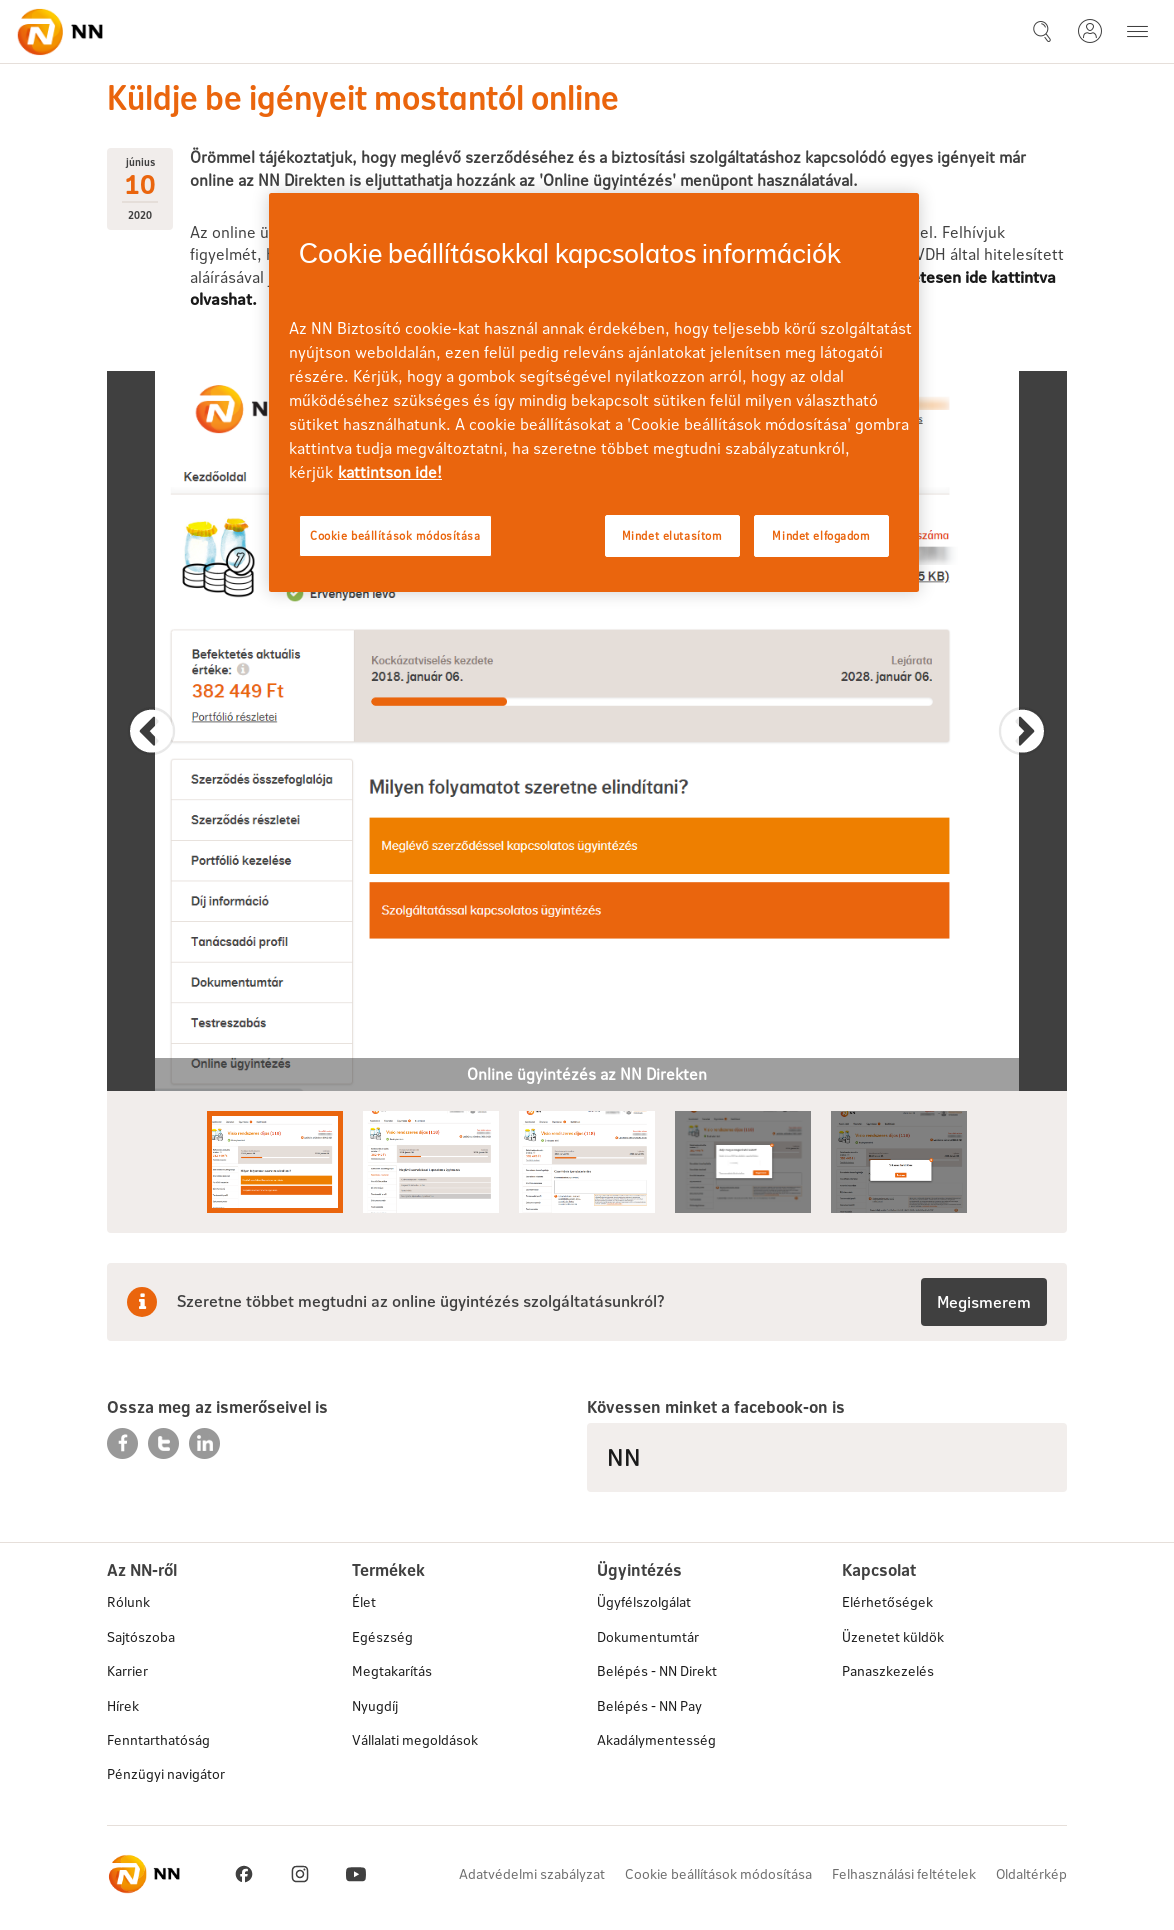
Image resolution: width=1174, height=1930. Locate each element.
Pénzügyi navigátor (166, 1773)
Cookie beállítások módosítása (718, 1873)
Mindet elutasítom (672, 535)
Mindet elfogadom (821, 535)
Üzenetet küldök (893, 1637)
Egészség (382, 1636)
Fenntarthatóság (158, 1739)
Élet (364, 1601)
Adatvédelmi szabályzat (532, 1873)
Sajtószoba (141, 1636)
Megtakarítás (392, 1670)
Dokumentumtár (648, 1636)
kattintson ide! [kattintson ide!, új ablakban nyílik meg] (390, 471)
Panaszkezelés (888, 1670)
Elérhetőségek (887, 1601)
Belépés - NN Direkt (657, 1670)
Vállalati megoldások (415, 1739)
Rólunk (128, 1601)
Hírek (123, 1705)
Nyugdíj (375, 1705)
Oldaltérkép (1031, 1873)
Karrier (127, 1670)
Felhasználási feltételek (904, 1873)
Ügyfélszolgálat (644, 1601)
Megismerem (984, 1301)
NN (624, 1456)
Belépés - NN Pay (649, 1705)
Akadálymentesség (656, 1739)
